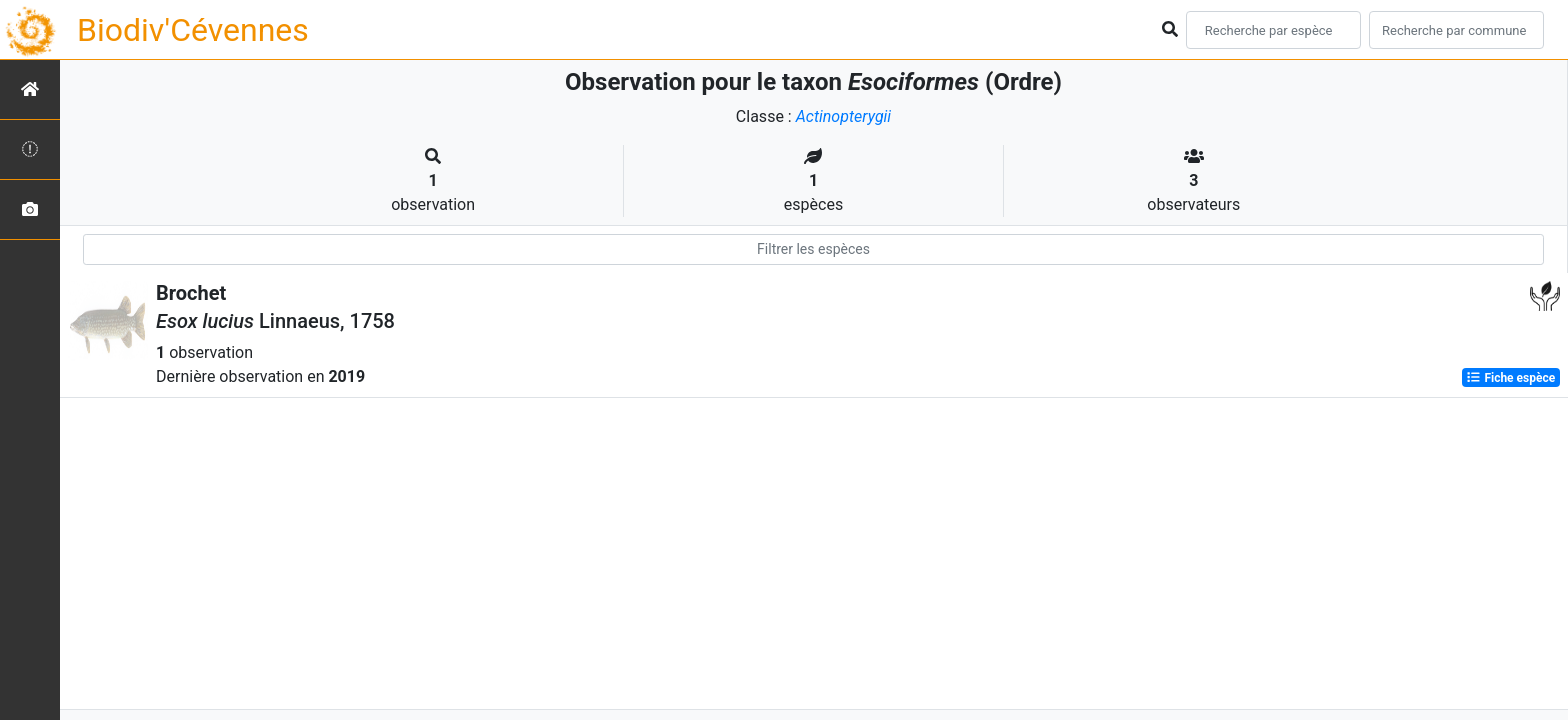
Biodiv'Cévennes (193, 30)
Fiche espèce (1510, 378)
